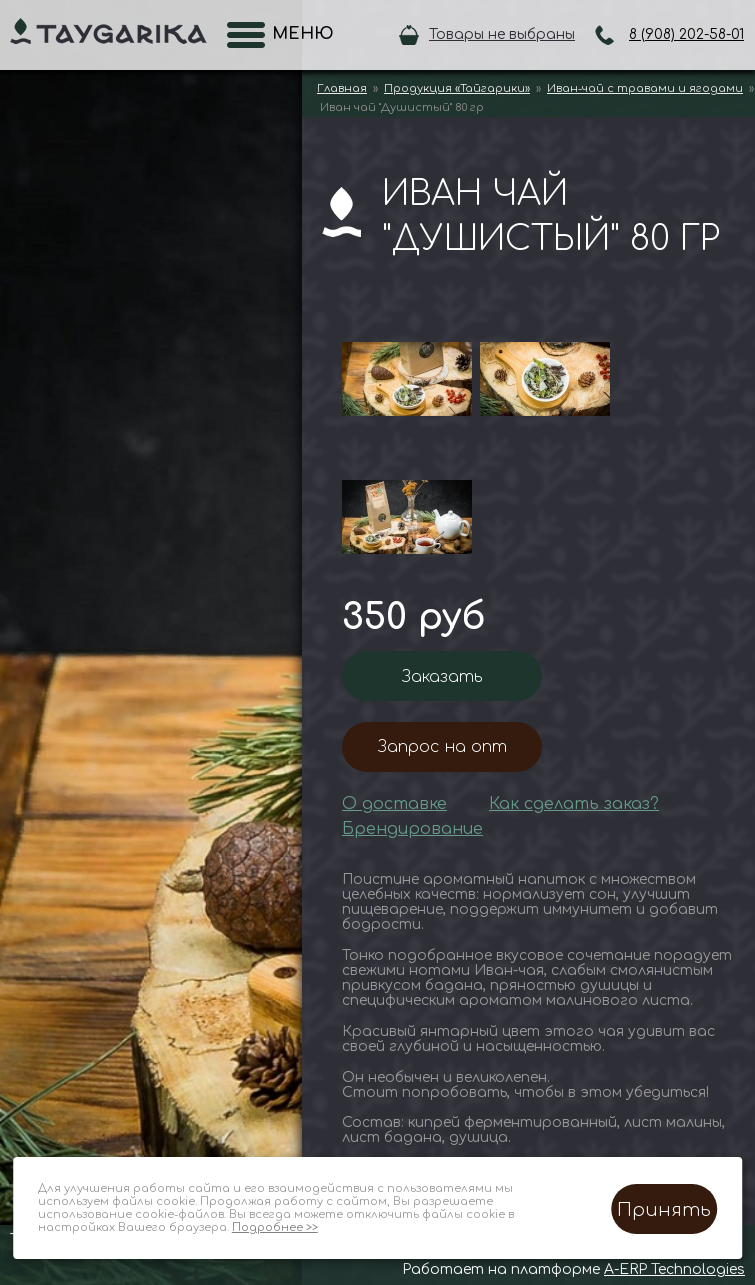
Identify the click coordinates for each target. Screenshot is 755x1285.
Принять (664, 1210)
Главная (342, 88)
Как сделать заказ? (574, 804)
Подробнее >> (275, 1227)
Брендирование (412, 829)
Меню (297, 34)
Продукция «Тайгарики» (457, 88)
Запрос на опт (442, 747)
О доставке (394, 804)
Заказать (442, 677)
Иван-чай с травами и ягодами (645, 88)
